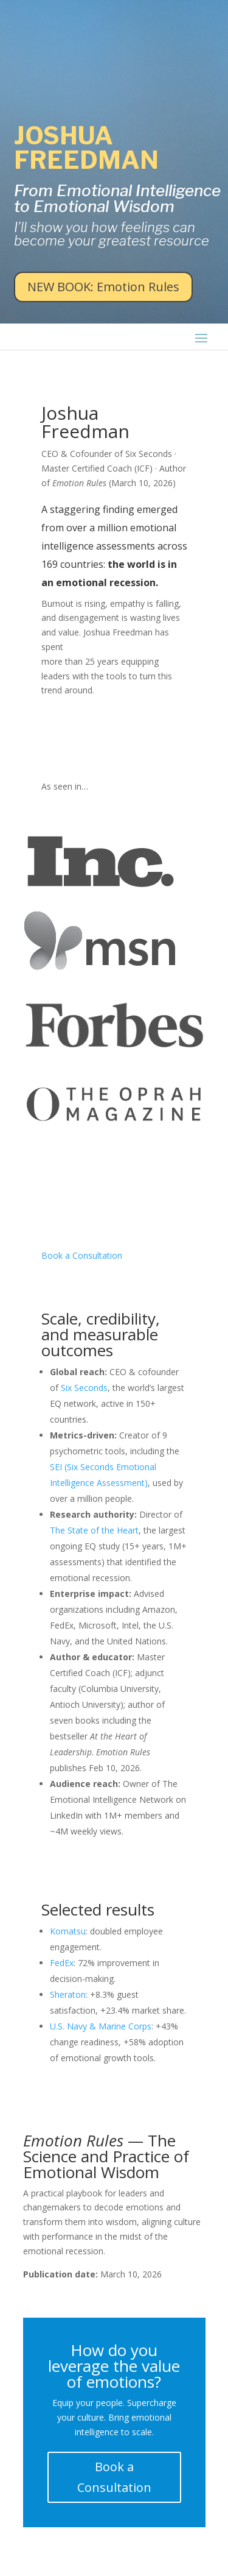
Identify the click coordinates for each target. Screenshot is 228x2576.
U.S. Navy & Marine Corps (100, 2026)
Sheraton (68, 1994)
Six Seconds (84, 1387)
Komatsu (68, 1931)
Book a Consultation (81, 1255)
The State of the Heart (94, 1530)
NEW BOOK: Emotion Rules (103, 286)
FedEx (62, 1963)
